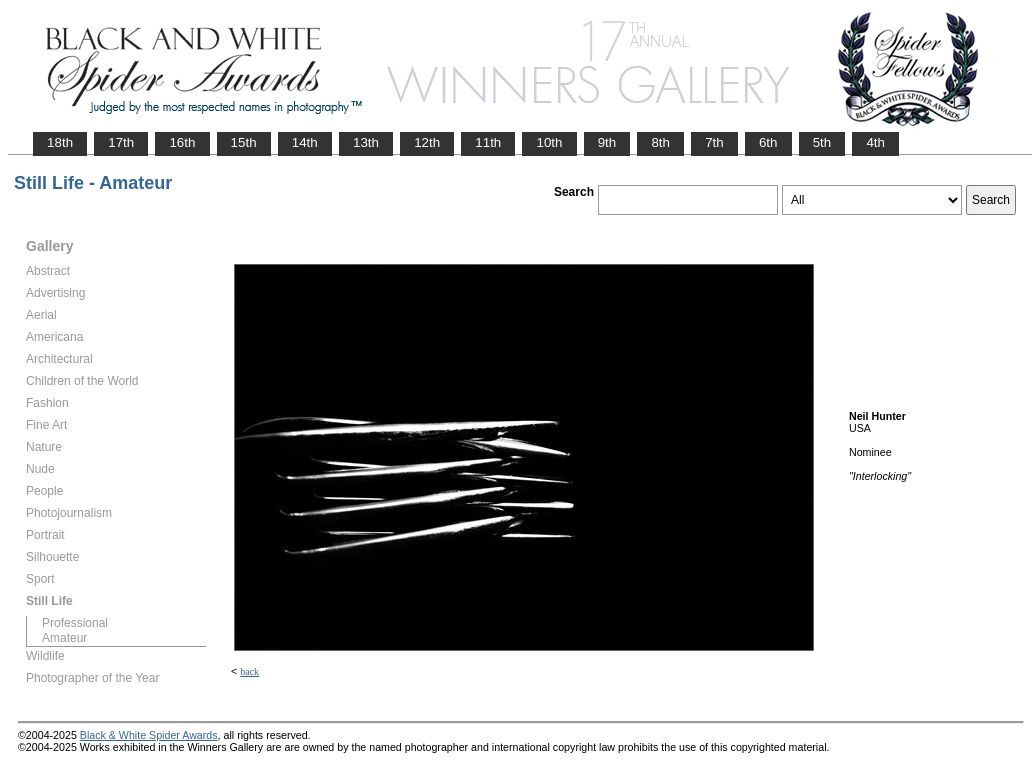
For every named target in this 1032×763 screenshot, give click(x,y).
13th (366, 142)
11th (488, 142)
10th (549, 142)
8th (660, 142)
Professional (75, 623)
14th (305, 142)
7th (714, 142)
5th (822, 142)
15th (244, 142)
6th (768, 142)
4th (875, 142)
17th (121, 142)
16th (182, 142)
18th (60, 142)
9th (607, 142)
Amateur (64, 638)
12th (427, 142)
